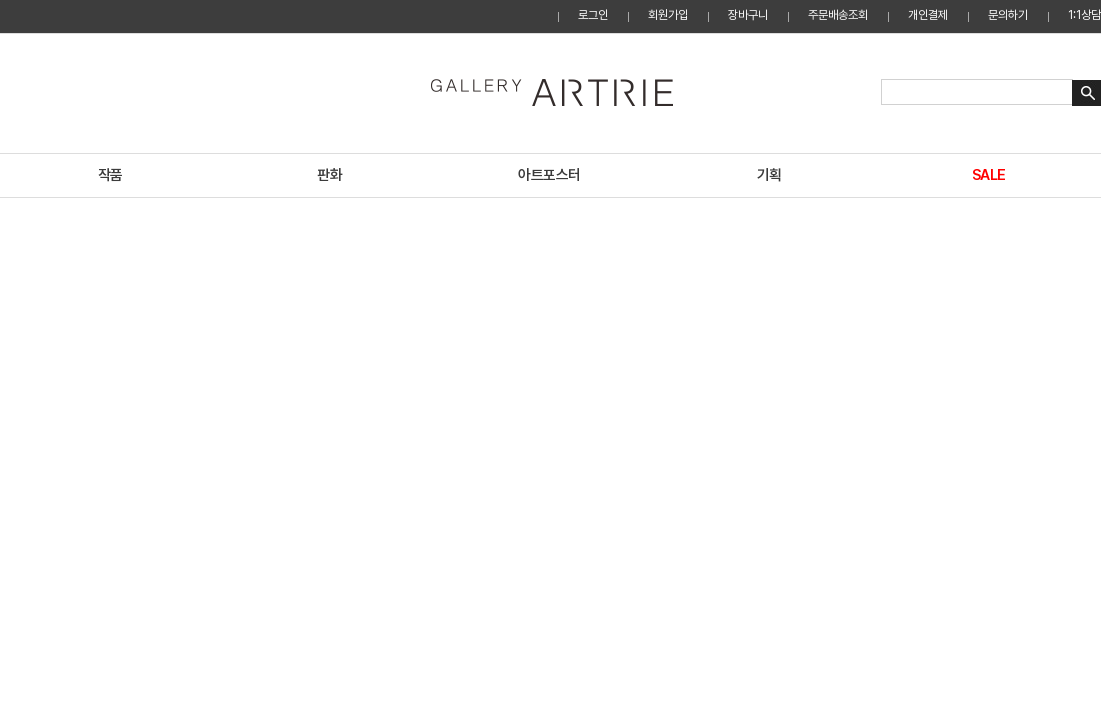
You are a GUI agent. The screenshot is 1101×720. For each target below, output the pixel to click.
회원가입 (668, 15)
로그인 (593, 15)
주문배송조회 (838, 15)
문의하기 (1008, 15)
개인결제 (928, 15)
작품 (110, 175)
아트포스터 (549, 175)
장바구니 (748, 15)
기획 (769, 175)
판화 (329, 175)
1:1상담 (1084, 15)
